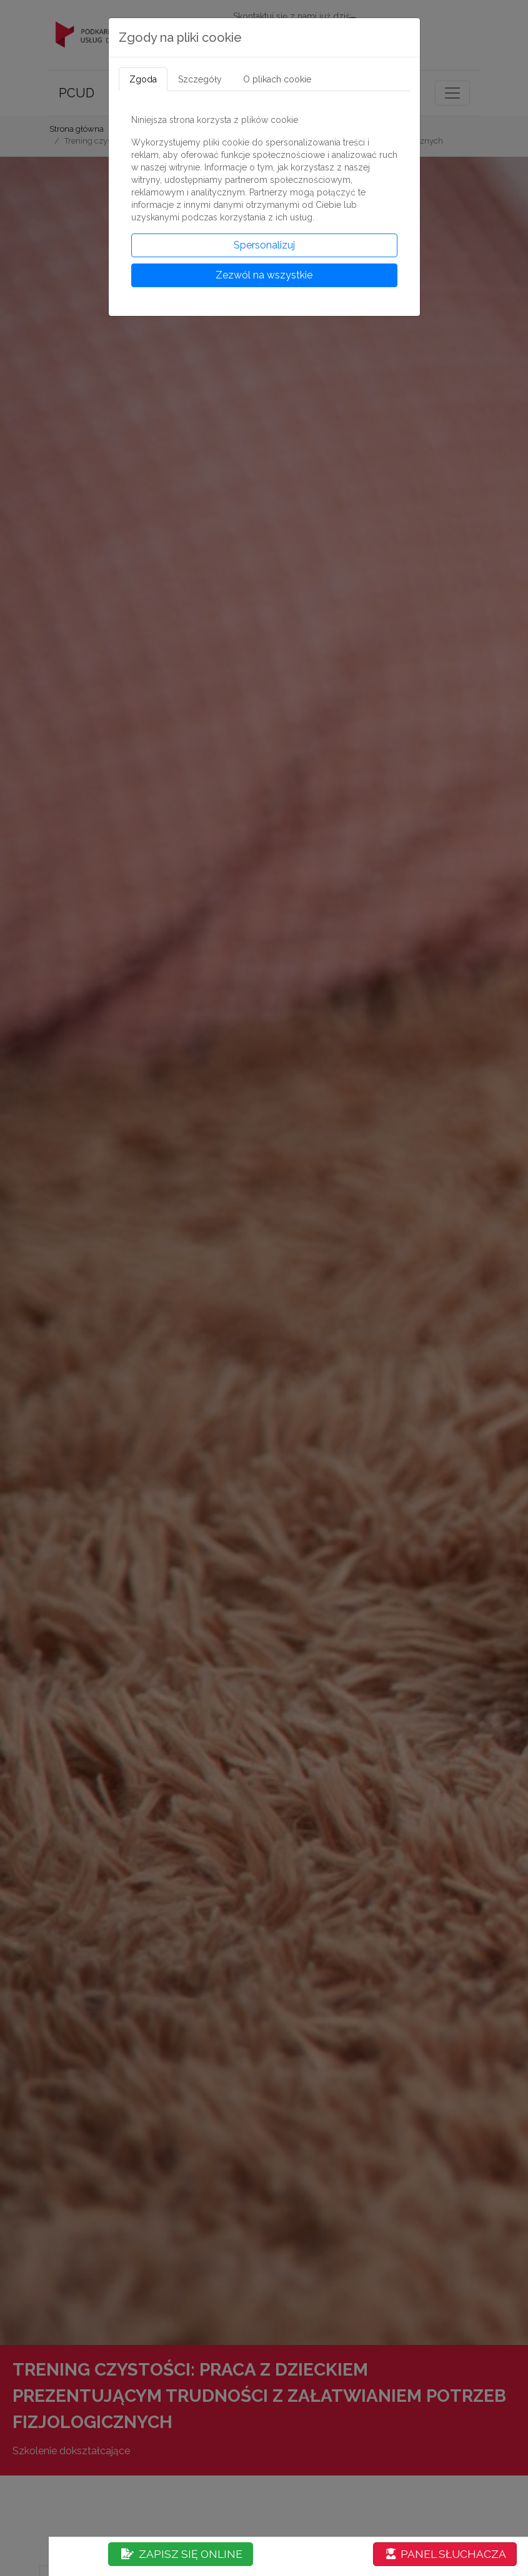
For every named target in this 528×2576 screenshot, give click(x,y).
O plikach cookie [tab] (277, 79)
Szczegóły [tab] (200, 79)
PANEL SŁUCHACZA (446, 2553)
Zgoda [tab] (143, 79)
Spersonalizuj (264, 245)
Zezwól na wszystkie (264, 275)
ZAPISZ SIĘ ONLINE (181, 2553)
